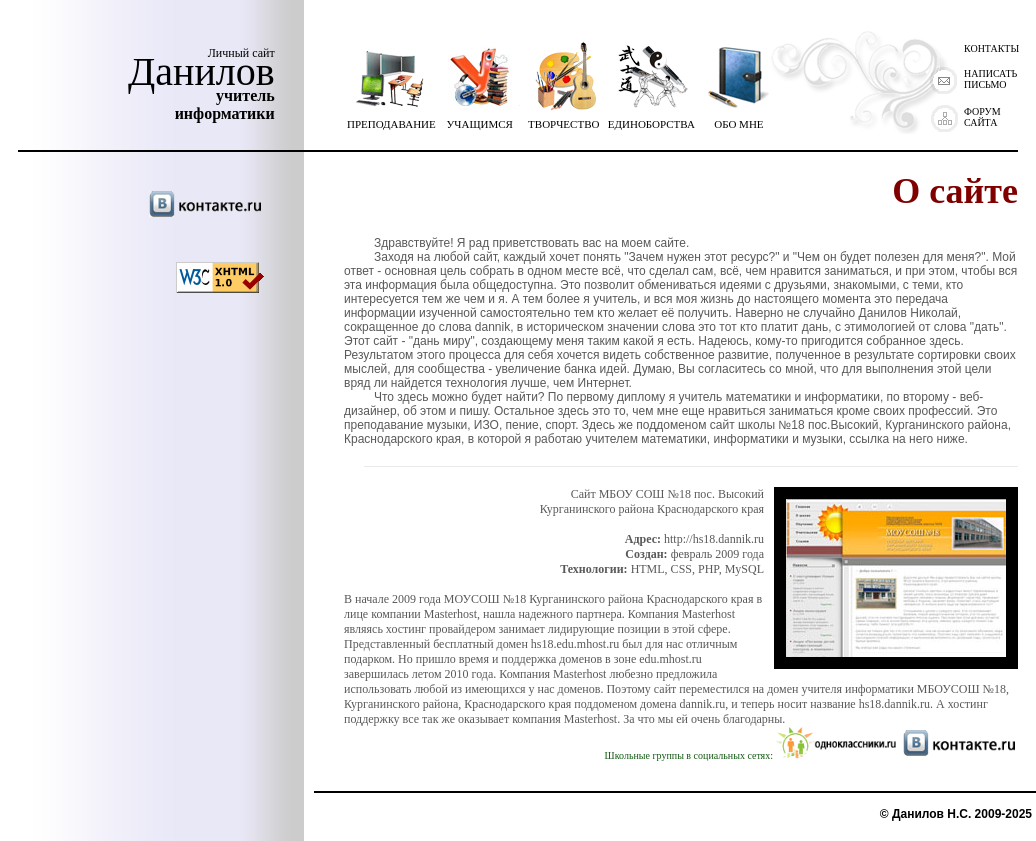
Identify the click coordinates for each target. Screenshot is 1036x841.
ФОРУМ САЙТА (982, 117)
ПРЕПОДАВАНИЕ (391, 119)
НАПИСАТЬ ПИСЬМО (990, 79)
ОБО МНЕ (739, 119)
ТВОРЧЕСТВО (564, 119)
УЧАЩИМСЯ (480, 119)
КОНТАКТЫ (991, 48)
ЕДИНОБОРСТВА (651, 119)
